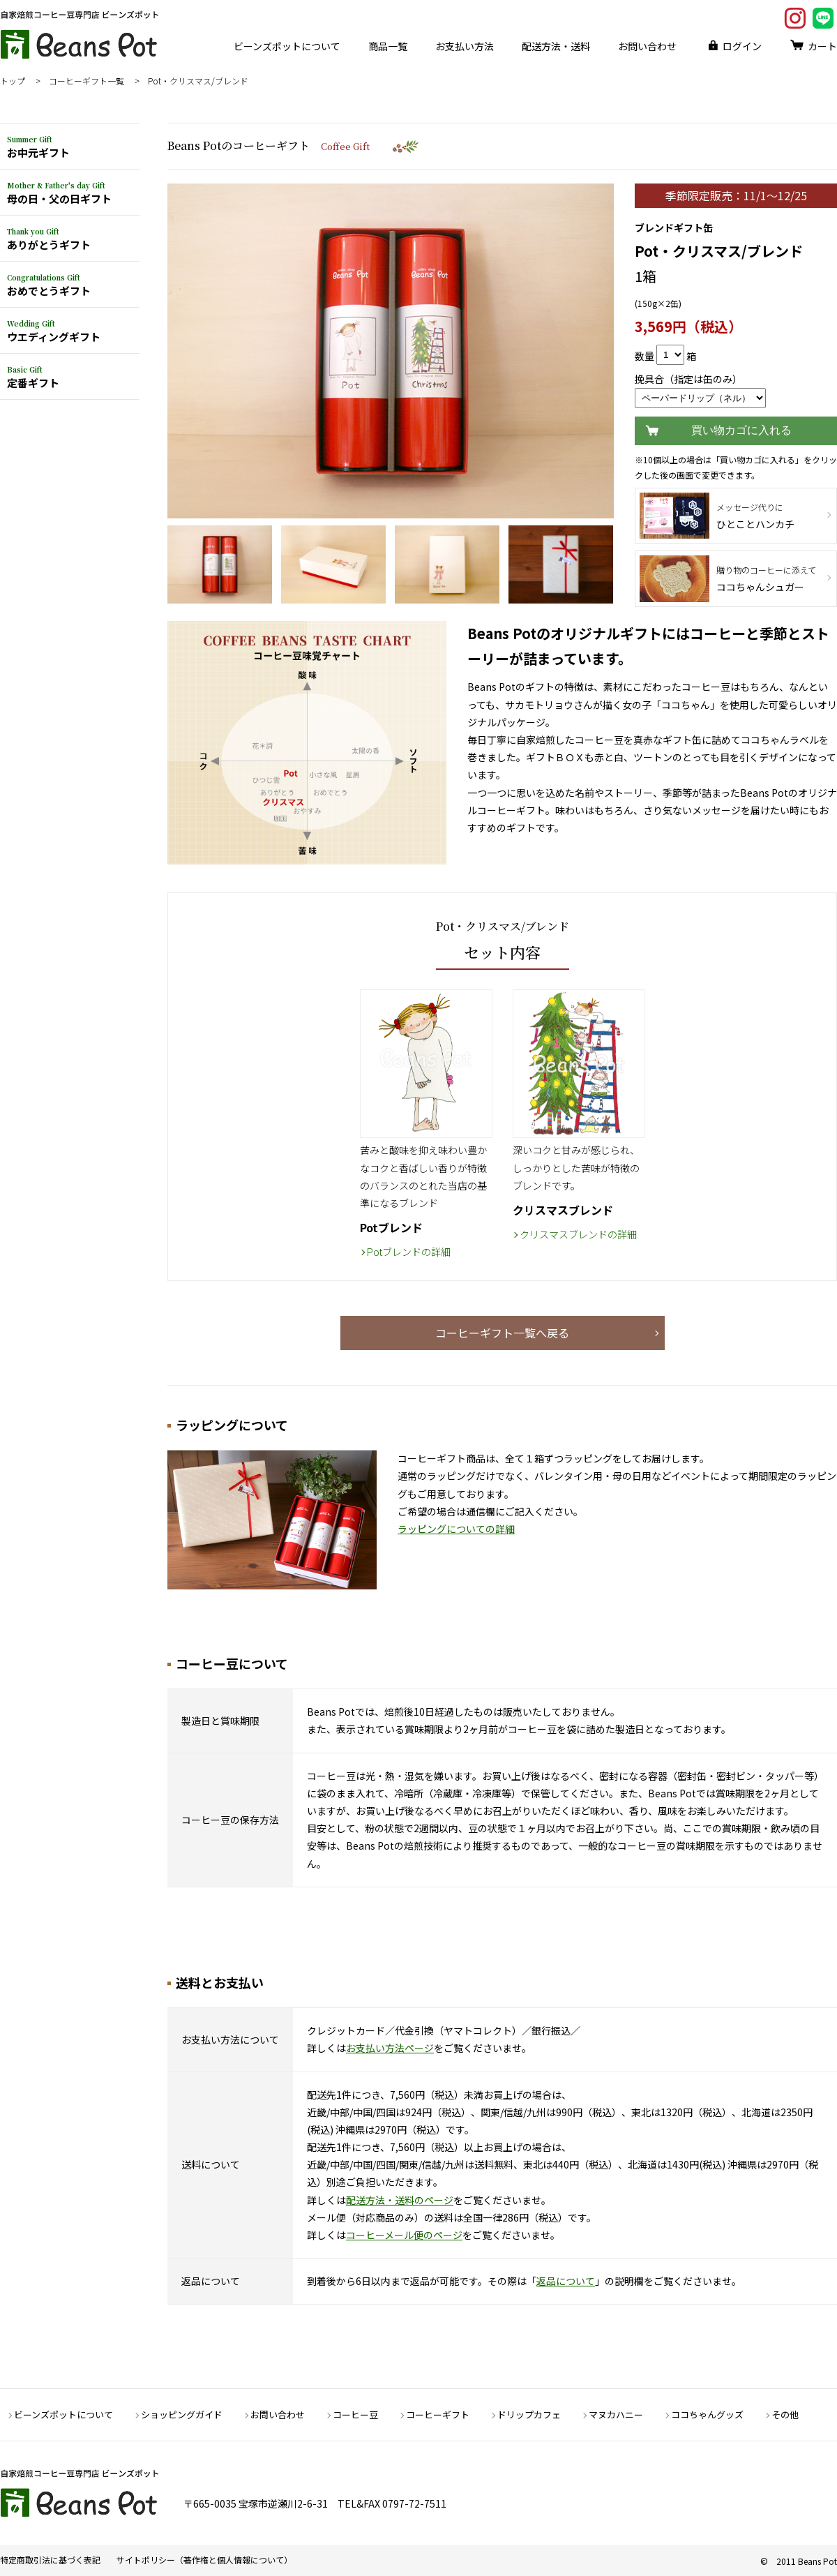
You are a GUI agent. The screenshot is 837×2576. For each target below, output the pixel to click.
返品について (565, 2281)
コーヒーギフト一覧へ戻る (502, 1332)
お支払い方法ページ (390, 2048)
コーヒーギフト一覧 (86, 81)
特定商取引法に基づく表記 (50, 2560)
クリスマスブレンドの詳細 (578, 1234)
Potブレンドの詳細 (409, 1252)
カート (822, 46)
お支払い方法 (464, 46)
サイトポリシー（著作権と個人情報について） (204, 2560)
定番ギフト (33, 377)
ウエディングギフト (53, 331)
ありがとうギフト (49, 239)
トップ (12, 81)
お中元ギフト (38, 147)
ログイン (742, 46)
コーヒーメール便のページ (404, 2235)
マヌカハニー (616, 2414)
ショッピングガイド (182, 2414)
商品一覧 (387, 46)
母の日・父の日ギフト (59, 193)
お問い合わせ (647, 46)
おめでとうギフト (49, 285)
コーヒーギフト (437, 2414)
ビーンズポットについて (287, 46)
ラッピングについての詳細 (456, 1529)
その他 (785, 2414)
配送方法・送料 (556, 46)
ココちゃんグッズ (707, 2414)
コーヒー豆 (355, 2414)
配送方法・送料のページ (399, 2200)
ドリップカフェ (529, 2414)
